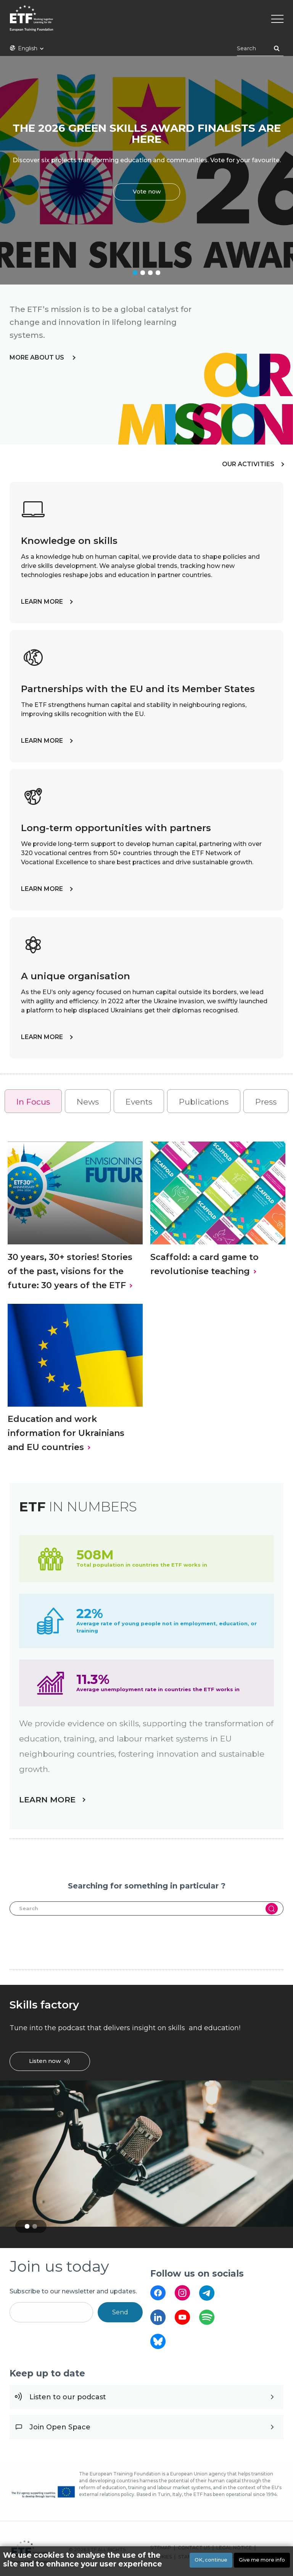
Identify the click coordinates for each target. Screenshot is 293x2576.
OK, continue (211, 2560)
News (88, 1102)
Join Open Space (59, 2427)
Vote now (147, 191)
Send (120, 2312)
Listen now (45, 2060)
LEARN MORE (42, 601)
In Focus (33, 1102)
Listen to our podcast (67, 2397)
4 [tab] (158, 272)
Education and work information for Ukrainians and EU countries (66, 1433)
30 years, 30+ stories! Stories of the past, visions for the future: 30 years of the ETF (70, 1271)
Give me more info (262, 2560)
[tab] (33, 1101)
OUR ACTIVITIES (248, 464)
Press (266, 1102)
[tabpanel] (146, 170)
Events (139, 1102)
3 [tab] (150, 272)
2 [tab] (142, 272)
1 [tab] (135, 272)
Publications (204, 1102)
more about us (38, 357)
